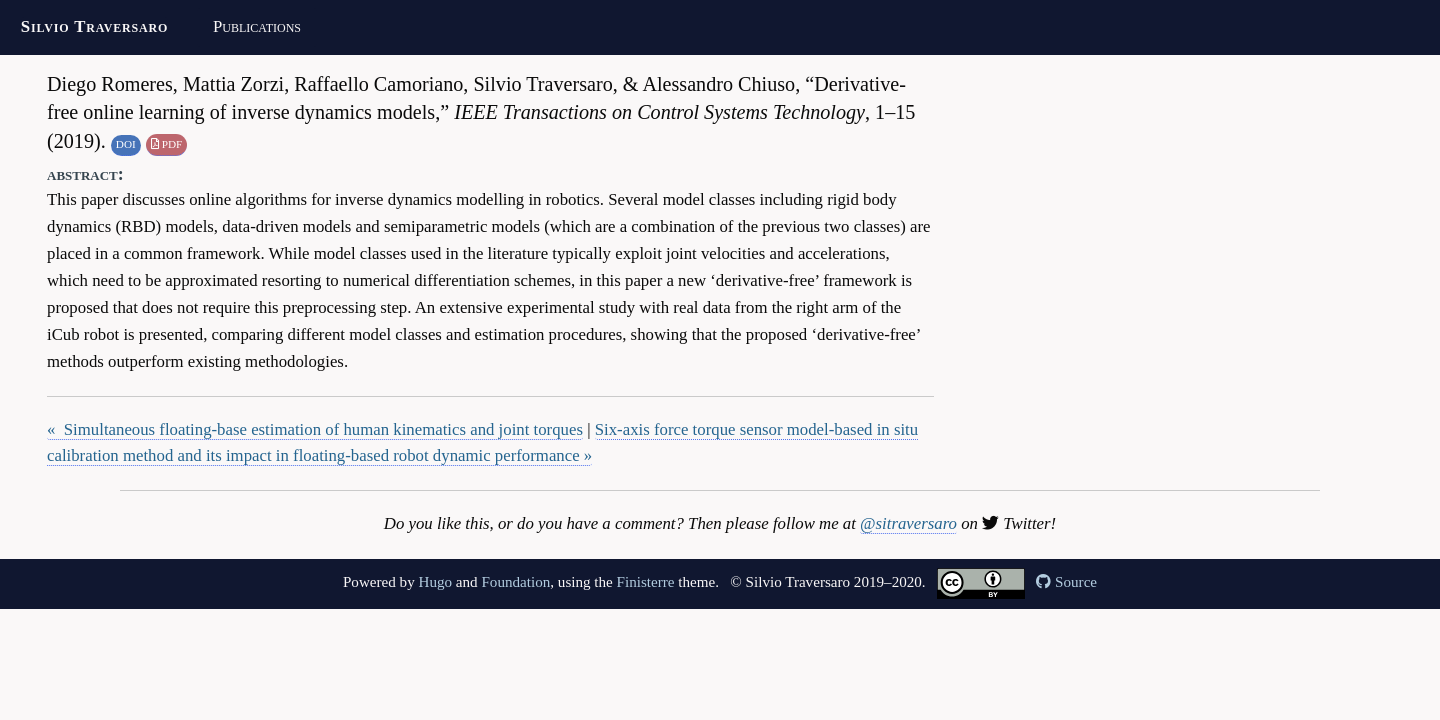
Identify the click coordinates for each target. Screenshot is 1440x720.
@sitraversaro (908, 523)
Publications (257, 26)
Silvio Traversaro (94, 26)
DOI (126, 144)
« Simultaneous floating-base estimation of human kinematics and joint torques (315, 429)
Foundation (515, 582)
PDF (166, 144)
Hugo (435, 582)
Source (1066, 582)
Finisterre (646, 582)
